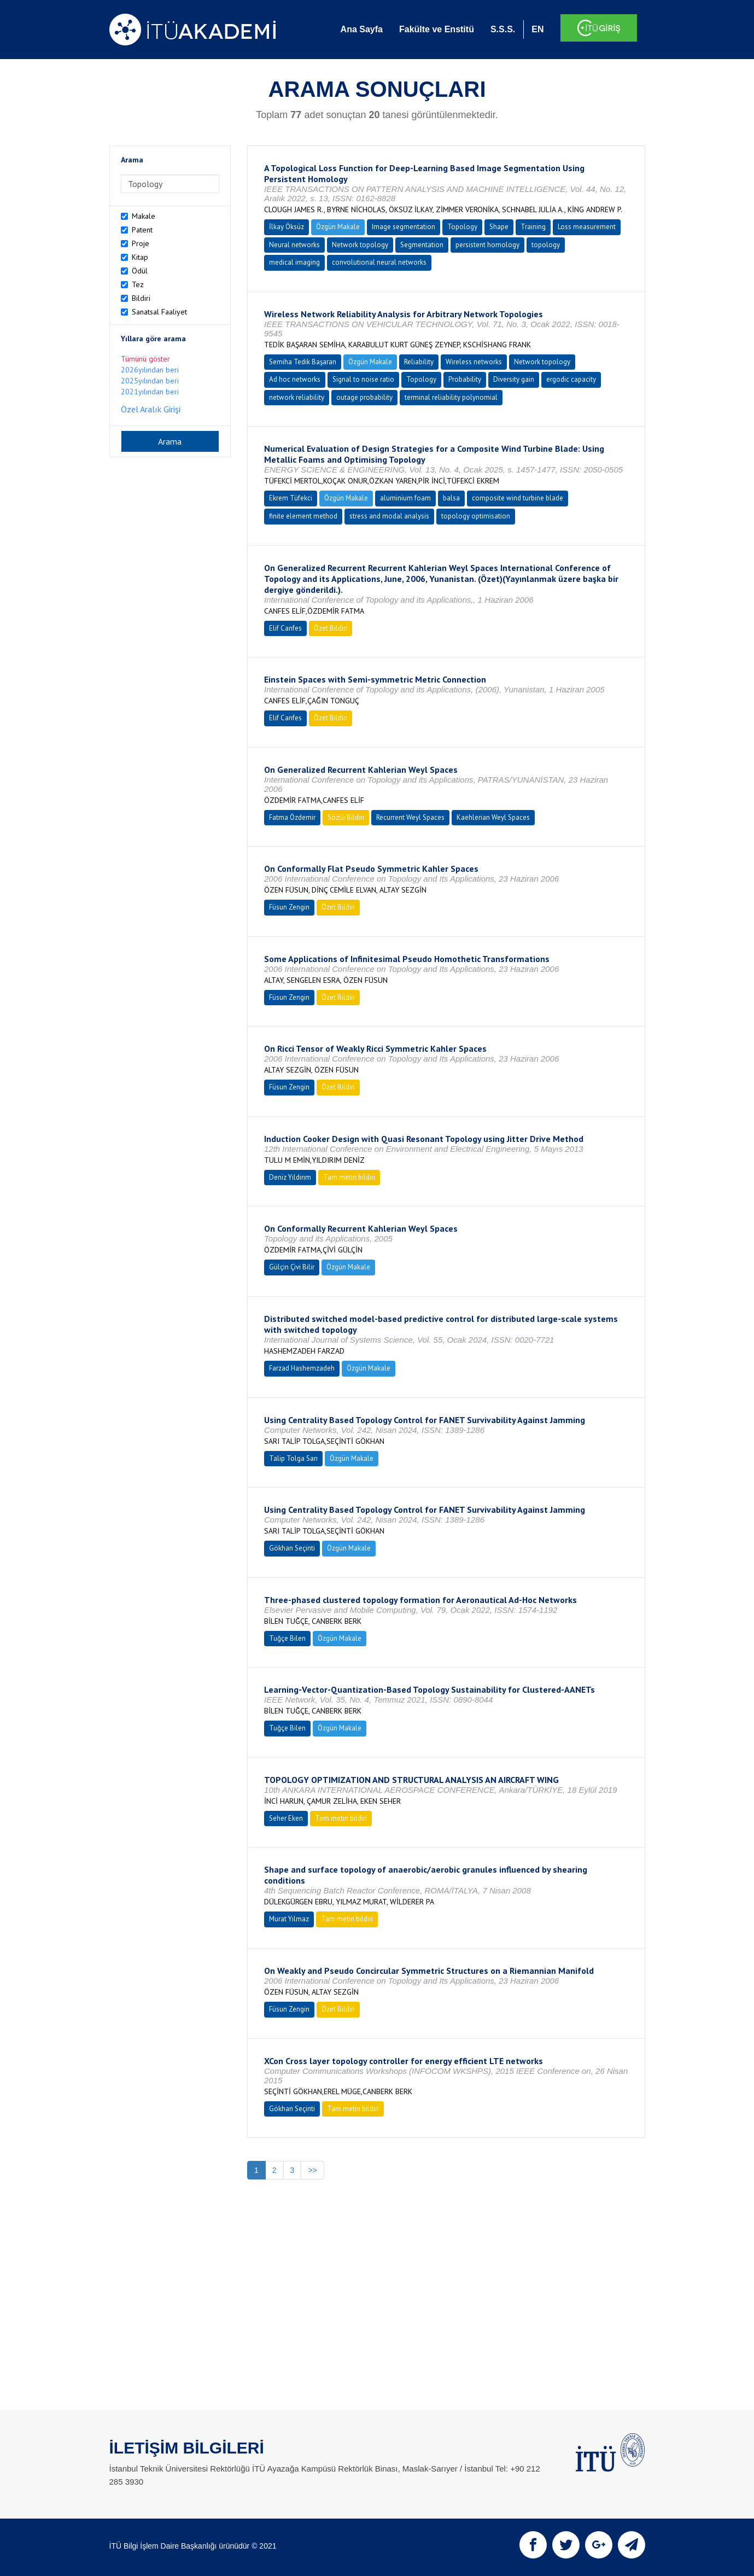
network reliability (296, 397)
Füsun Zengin (289, 907)
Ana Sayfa (362, 29)
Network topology (360, 244)
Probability (464, 379)
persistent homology (487, 244)
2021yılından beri (150, 392)
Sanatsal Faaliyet (159, 312)
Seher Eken (286, 1818)
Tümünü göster (145, 359)
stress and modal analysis (389, 516)
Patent (142, 230)
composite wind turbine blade (517, 498)
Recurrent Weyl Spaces (410, 817)
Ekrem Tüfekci (290, 498)
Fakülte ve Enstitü (436, 29)
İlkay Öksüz (286, 226)
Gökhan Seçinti (292, 1548)
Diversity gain (513, 379)
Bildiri (141, 298)
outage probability (364, 397)
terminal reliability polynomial (451, 397)
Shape (498, 226)
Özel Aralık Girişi (150, 409)
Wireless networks (474, 361)
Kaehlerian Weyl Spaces (493, 817)
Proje (140, 243)
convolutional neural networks (379, 262)
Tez (138, 284)
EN (537, 29)
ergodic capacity (571, 379)
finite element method (303, 516)
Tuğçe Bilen (287, 1638)
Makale (143, 216)
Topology (462, 226)
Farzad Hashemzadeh (302, 1368)
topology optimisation (475, 516)
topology (545, 244)
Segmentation (421, 244)
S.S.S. (502, 29)
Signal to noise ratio (363, 379)
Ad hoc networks (294, 379)
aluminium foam (405, 498)
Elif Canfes (285, 628)
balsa (451, 498)
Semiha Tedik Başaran (302, 361)
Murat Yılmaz (289, 1919)
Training (533, 226)
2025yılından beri (150, 381)
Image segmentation (403, 226)
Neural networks (294, 244)
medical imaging (294, 262)
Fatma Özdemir (292, 817)
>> (312, 2170)
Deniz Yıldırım (290, 1177)
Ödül (140, 271)
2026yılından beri (150, 370)
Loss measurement (587, 226)
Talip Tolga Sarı (293, 1458)
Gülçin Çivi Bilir (291, 1267)
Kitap (140, 257)
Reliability (419, 361)
